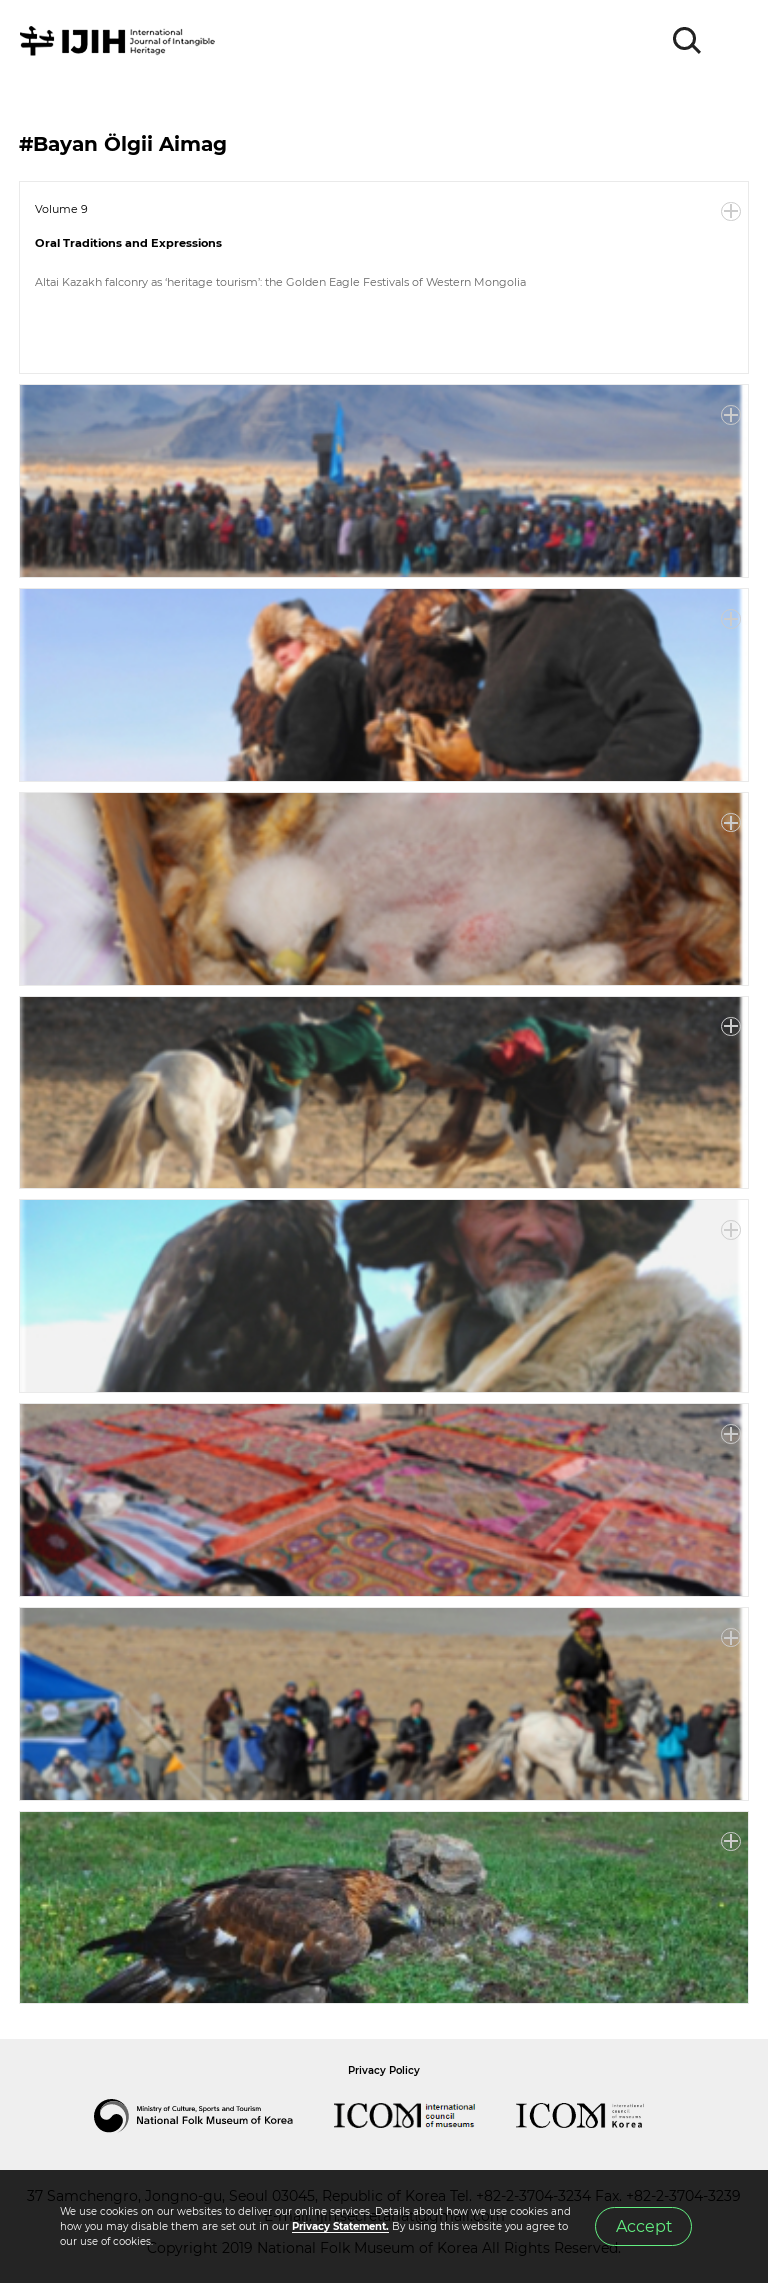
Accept (644, 2226)
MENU (733, 41)
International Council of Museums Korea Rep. (600, 2116)
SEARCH (688, 41)
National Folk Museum (214, 2116)
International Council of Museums (425, 2116)
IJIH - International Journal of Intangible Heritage (120, 41)
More (731, 212)
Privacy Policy (384, 2070)
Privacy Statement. (340, 2226)
